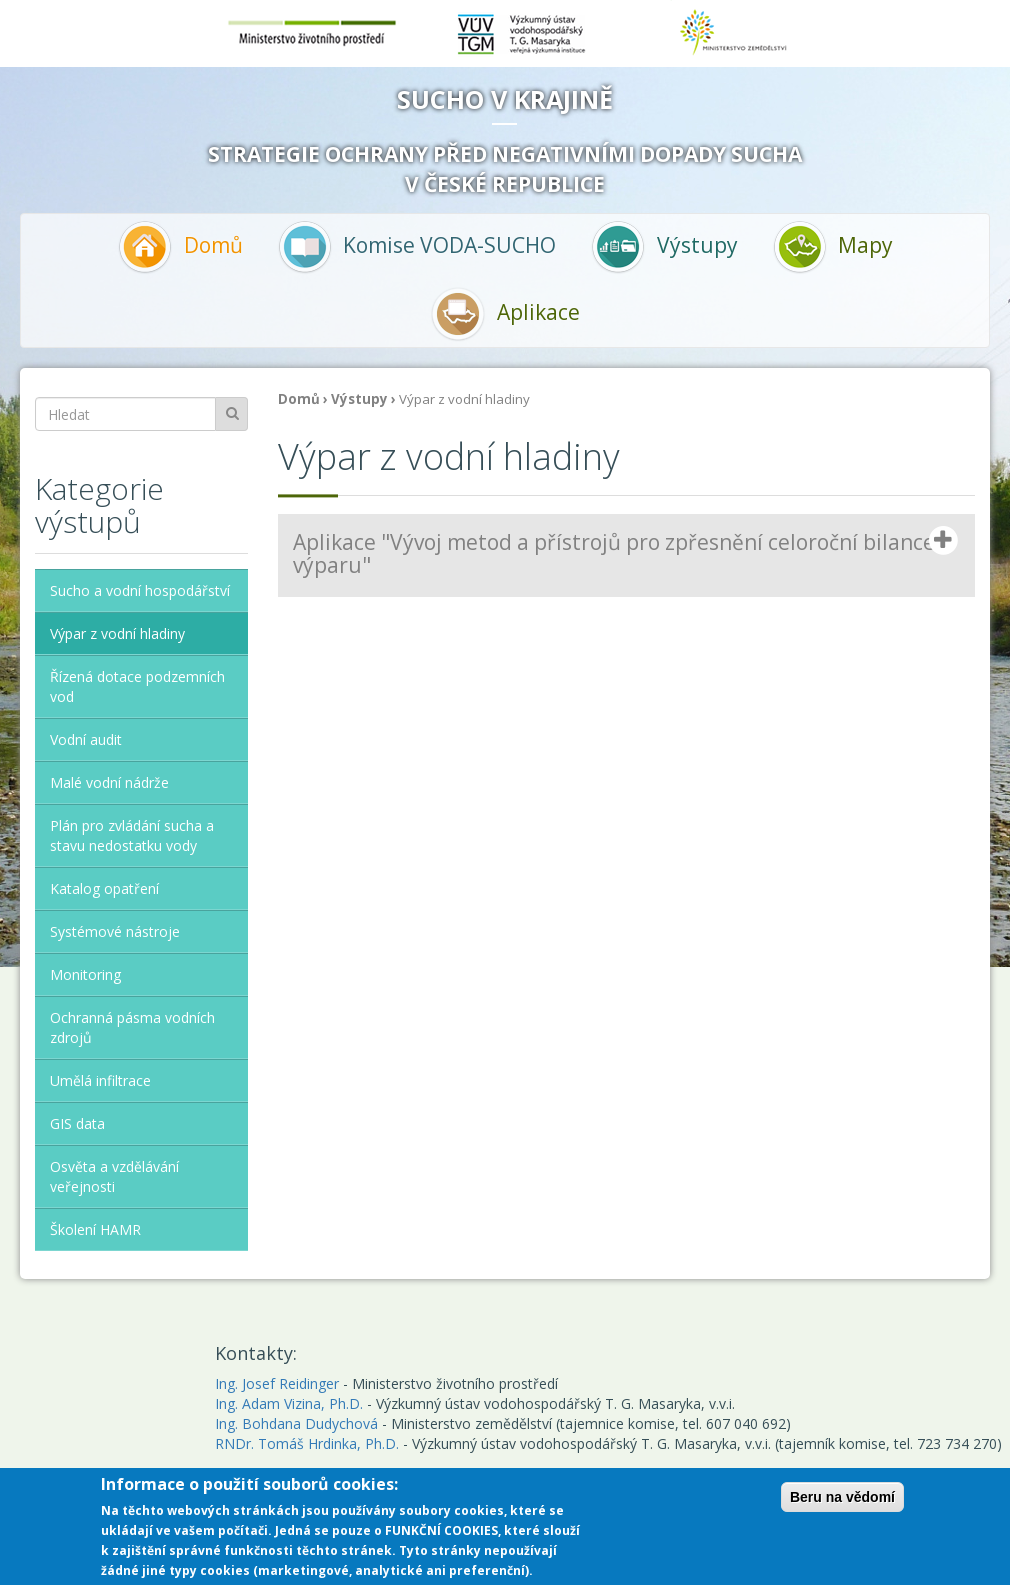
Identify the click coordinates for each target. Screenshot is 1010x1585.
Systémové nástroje (115, 931)
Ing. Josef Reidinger (277, 1383)
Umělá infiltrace (100, 1080)
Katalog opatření (104, 888)
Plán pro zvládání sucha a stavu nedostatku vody (132, 835)
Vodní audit (86, 739)
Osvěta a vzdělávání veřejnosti (114, 1176)
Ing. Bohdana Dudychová (296, 1423)
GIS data (77, 1123)
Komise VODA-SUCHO (417, 247)
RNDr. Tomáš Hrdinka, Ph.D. (307, 1443)
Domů (180, 247)
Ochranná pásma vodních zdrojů (132, 1027)
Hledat (232, 414)
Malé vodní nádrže (109, 782)
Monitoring (85, 974)
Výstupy (664, 247)
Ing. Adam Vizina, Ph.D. (289, 1403)
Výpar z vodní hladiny (117, 633)
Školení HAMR (95, 1229)
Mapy (833, 247)
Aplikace (505, 314)
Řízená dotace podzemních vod (137, 686)
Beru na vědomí (842, 1500)
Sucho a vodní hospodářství (140, 590)
